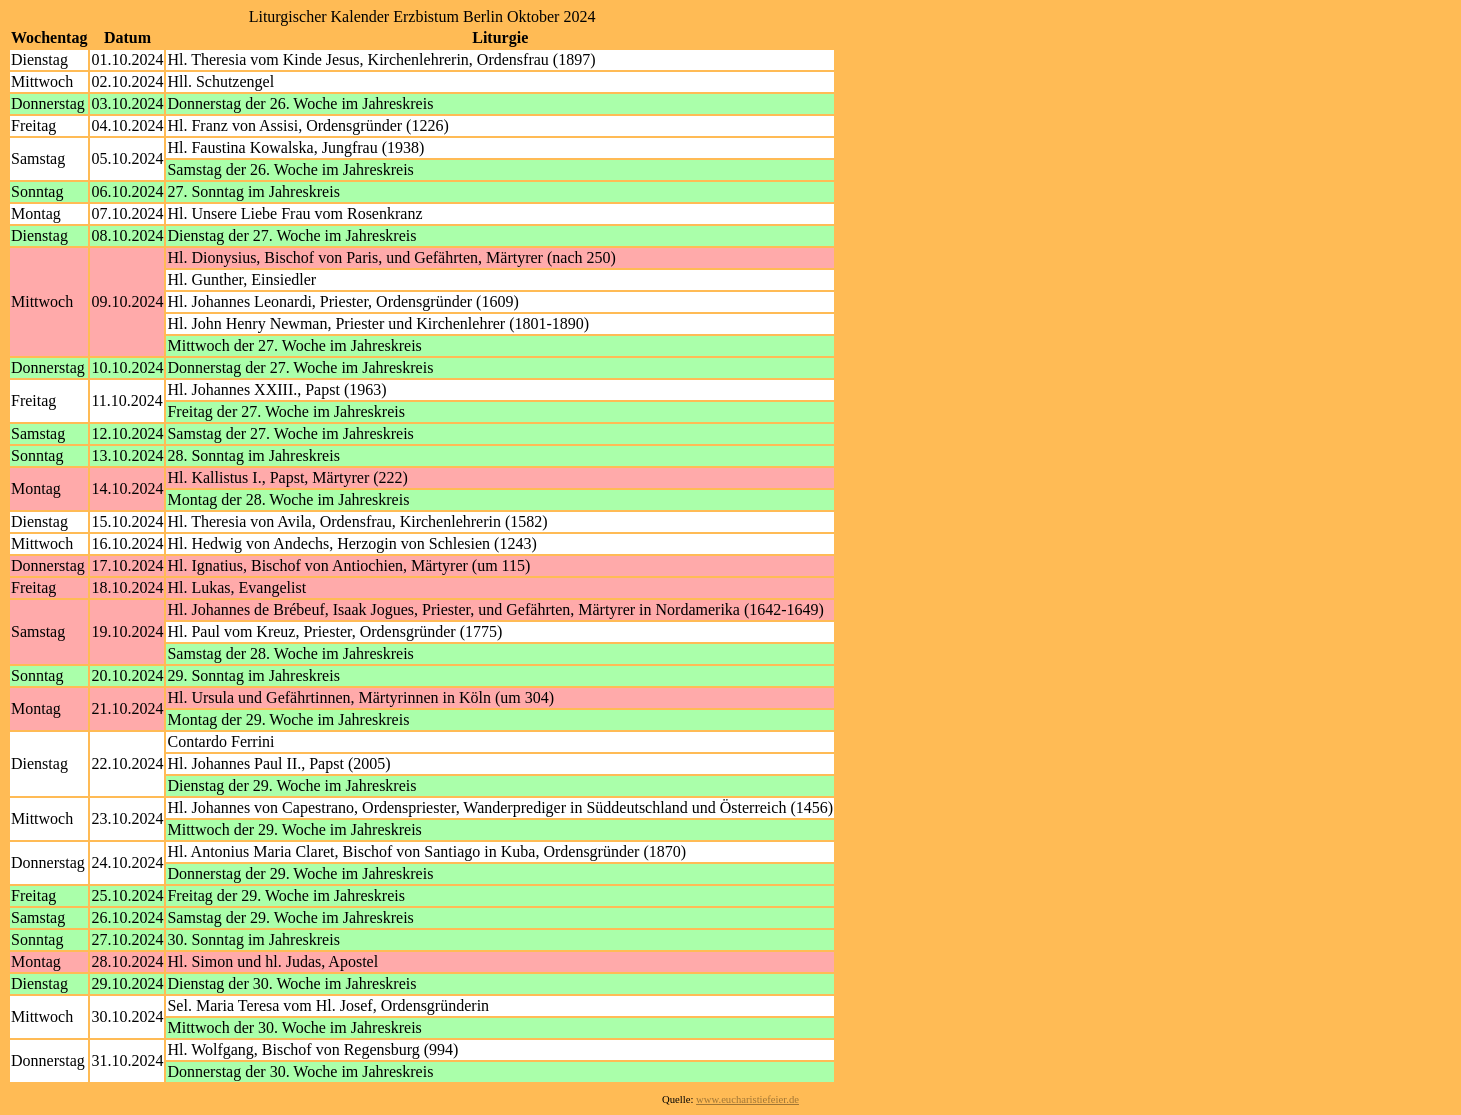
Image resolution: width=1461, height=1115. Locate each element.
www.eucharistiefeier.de (747, 1099)
